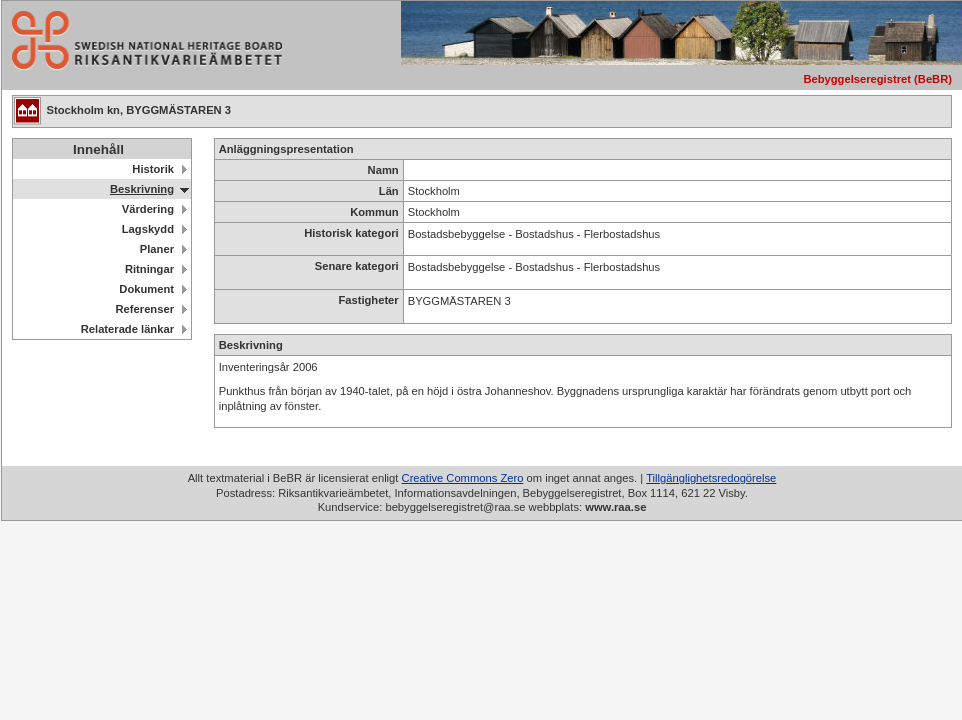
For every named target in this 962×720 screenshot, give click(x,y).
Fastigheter (368, 300)
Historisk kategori (351, 233)
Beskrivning (142, 189)
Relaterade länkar (127, 329)
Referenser (145, 309)
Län (389, 191)
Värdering (148, 209)
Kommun (374, 212)
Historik (153, 169)
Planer (157, 249)
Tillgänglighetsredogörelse (711, 478)
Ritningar (149, 269)
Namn (383, 170)
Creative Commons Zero (463, 478)
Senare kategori (357, 266)
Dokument (146, 289)
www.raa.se (615, 507)
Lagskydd (148, 229)
